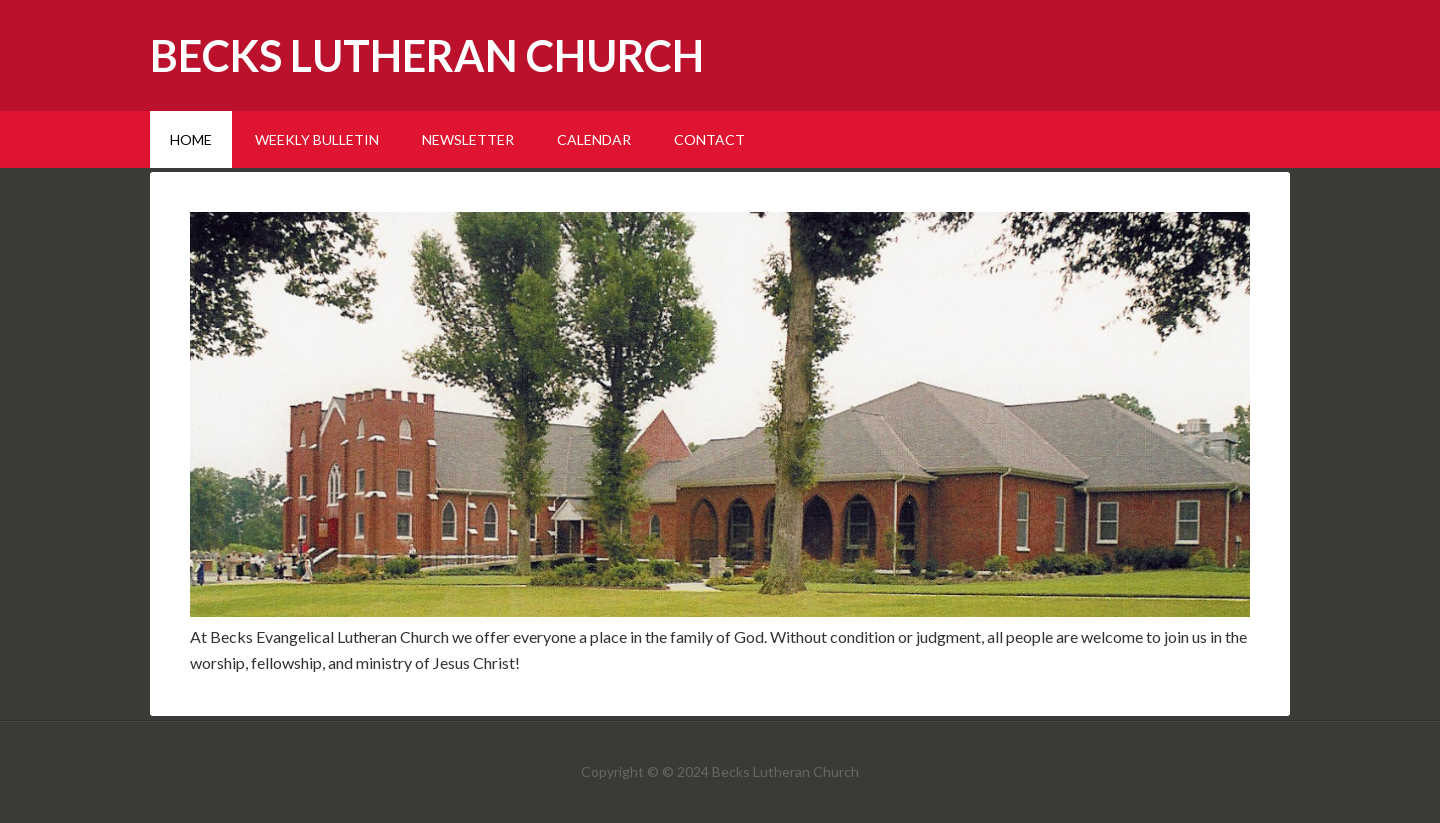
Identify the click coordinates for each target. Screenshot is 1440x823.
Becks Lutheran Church (427, 55)
